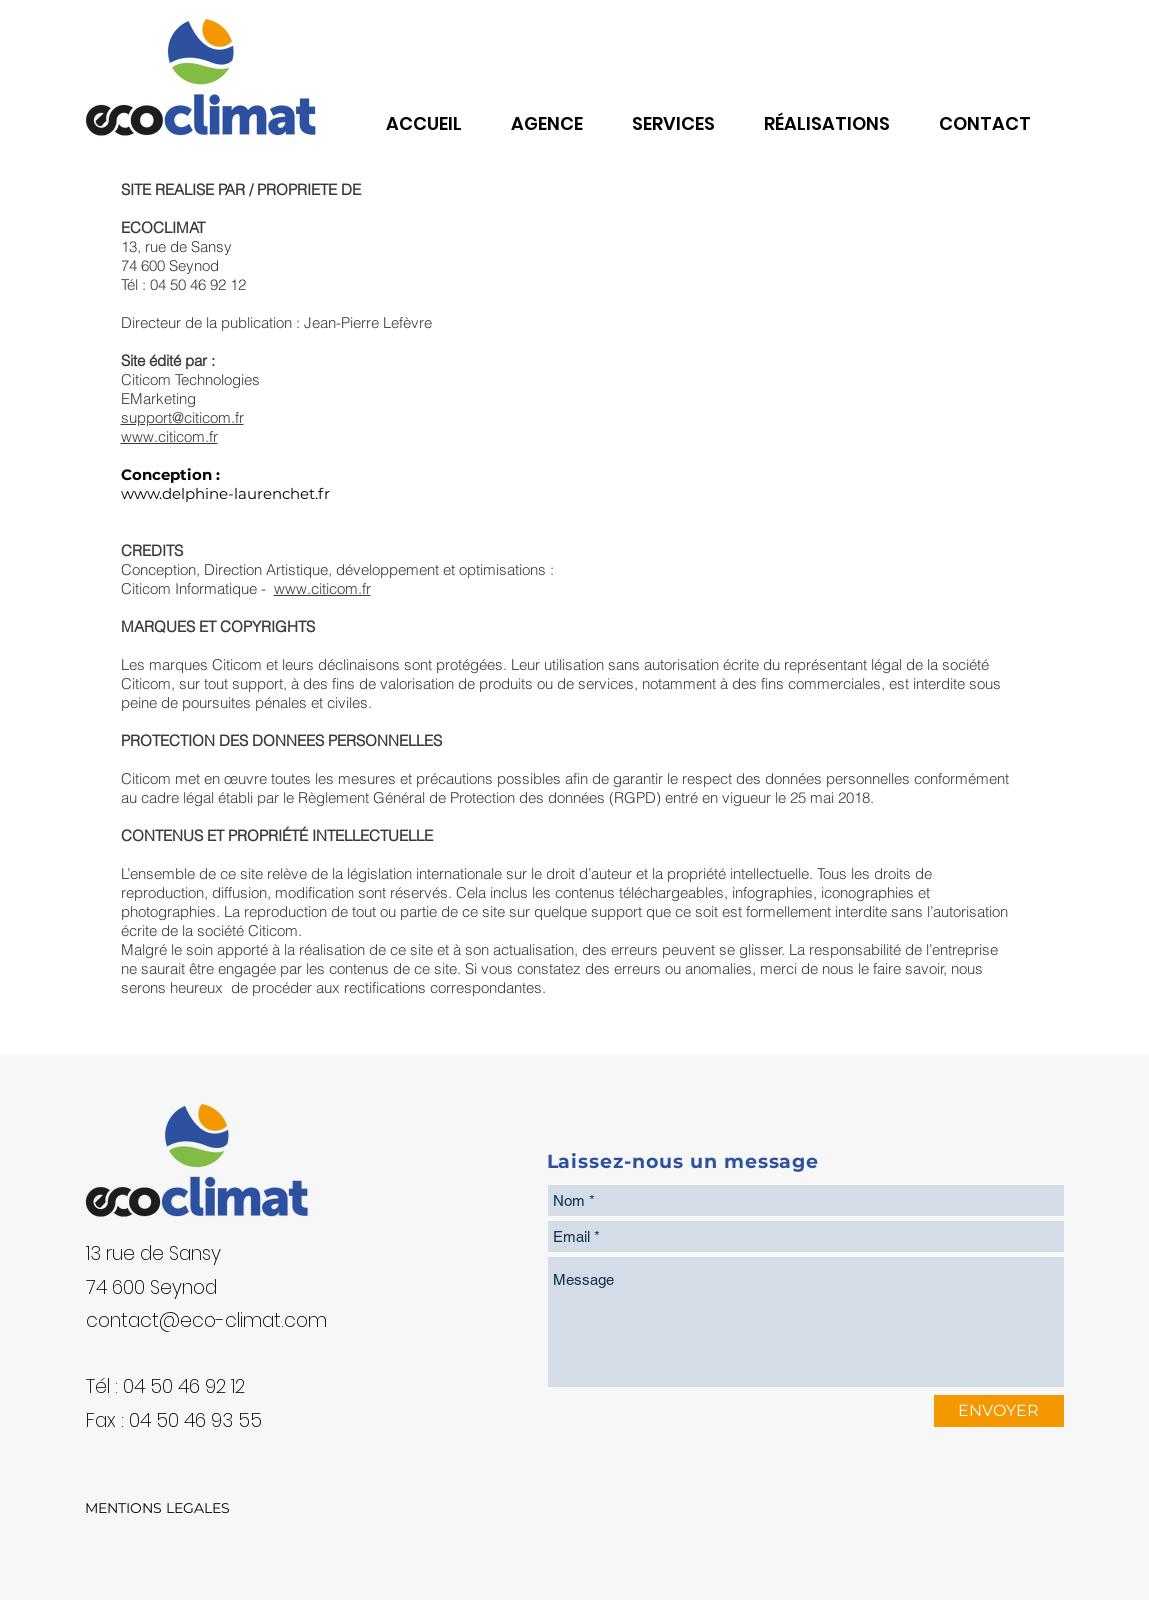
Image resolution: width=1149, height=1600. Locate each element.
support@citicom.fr (182, 417)
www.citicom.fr (169, 436)
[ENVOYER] (999, 1411)
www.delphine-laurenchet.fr (225, 493)
